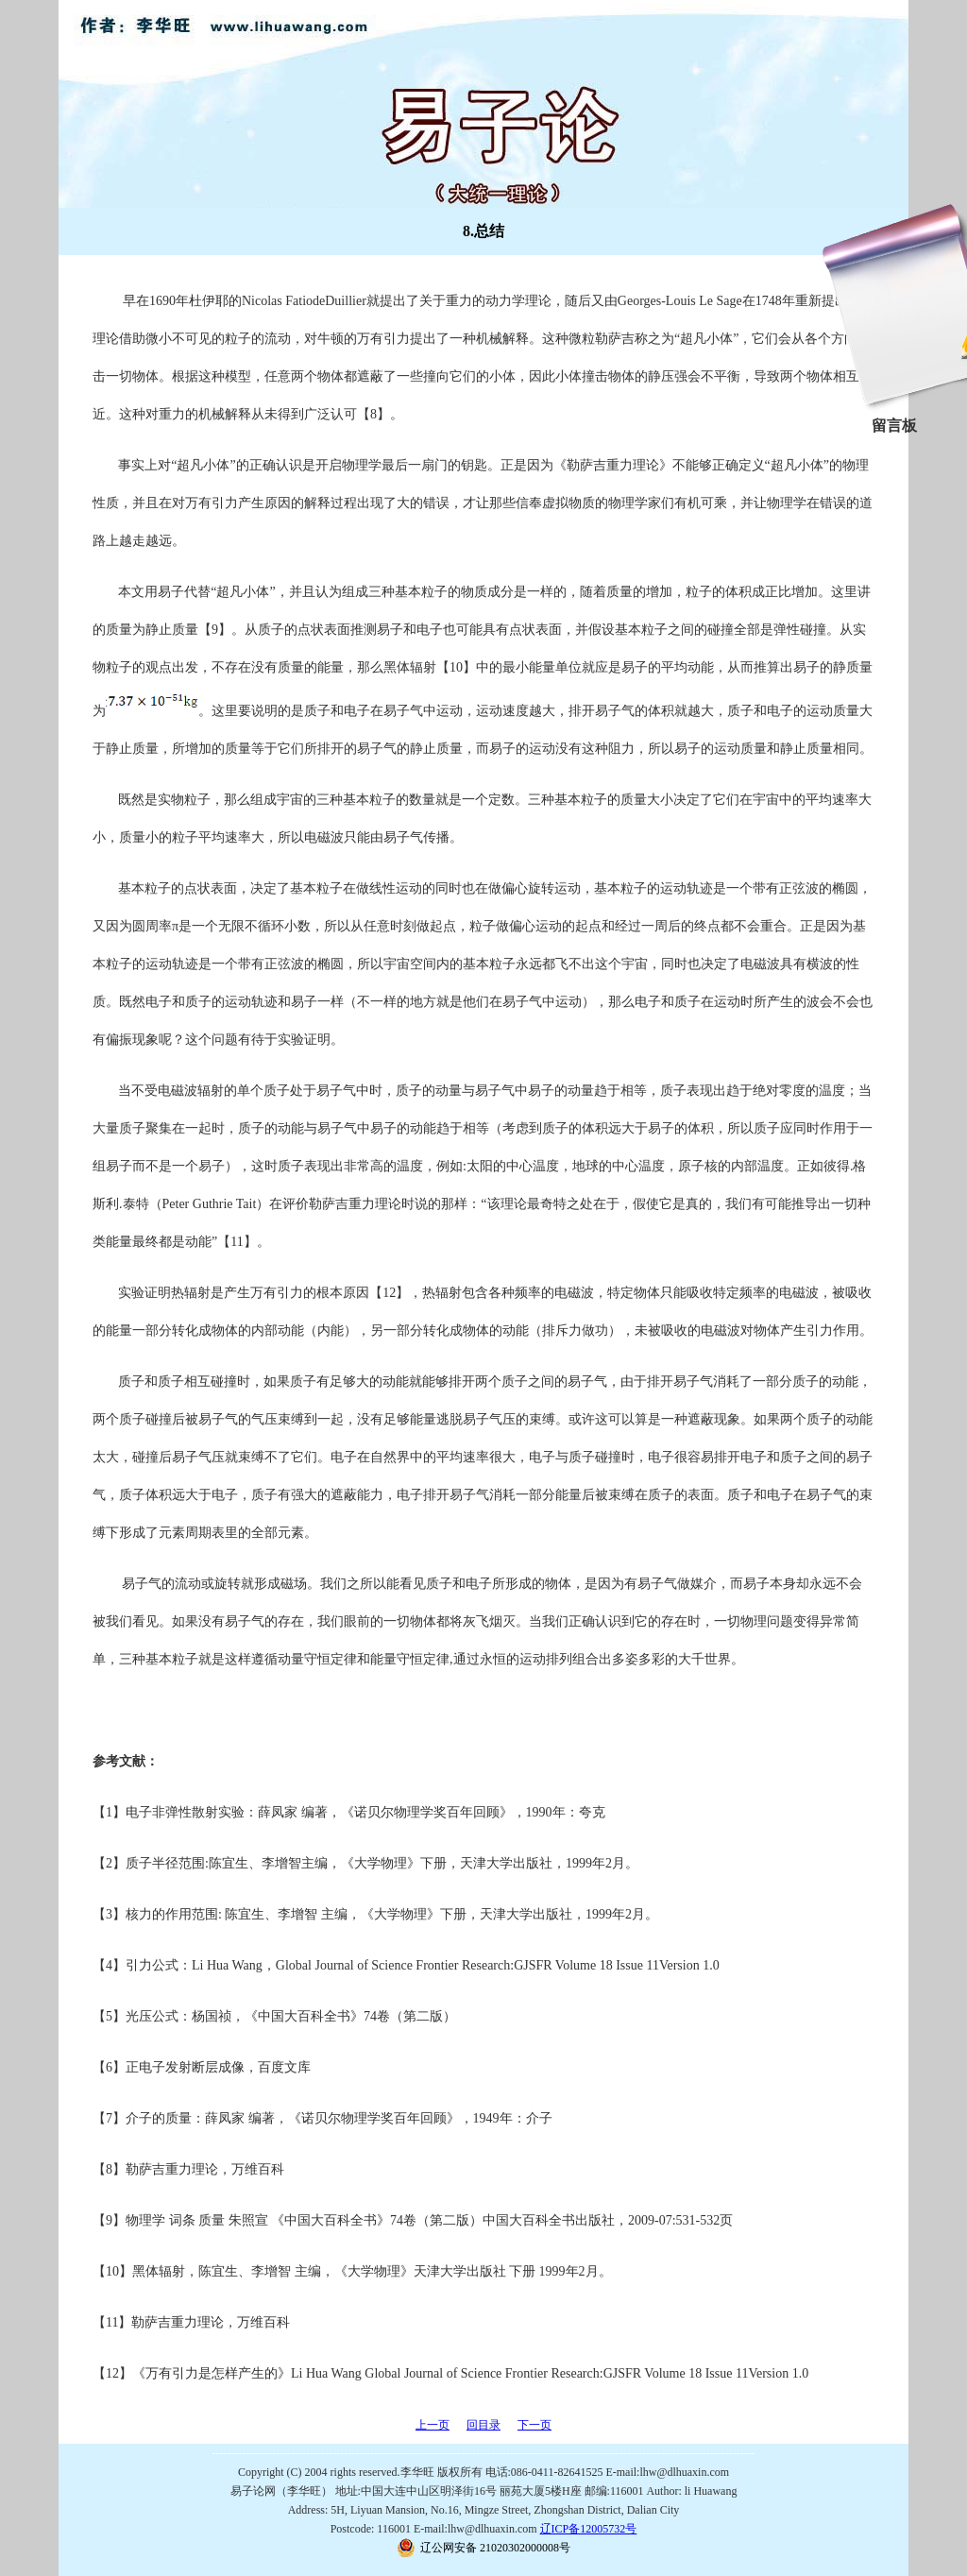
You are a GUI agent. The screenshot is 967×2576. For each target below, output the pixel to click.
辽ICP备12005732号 (588, 2528)
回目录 (483, 2424)
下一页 (534, 2424)
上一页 (433, 2424)
